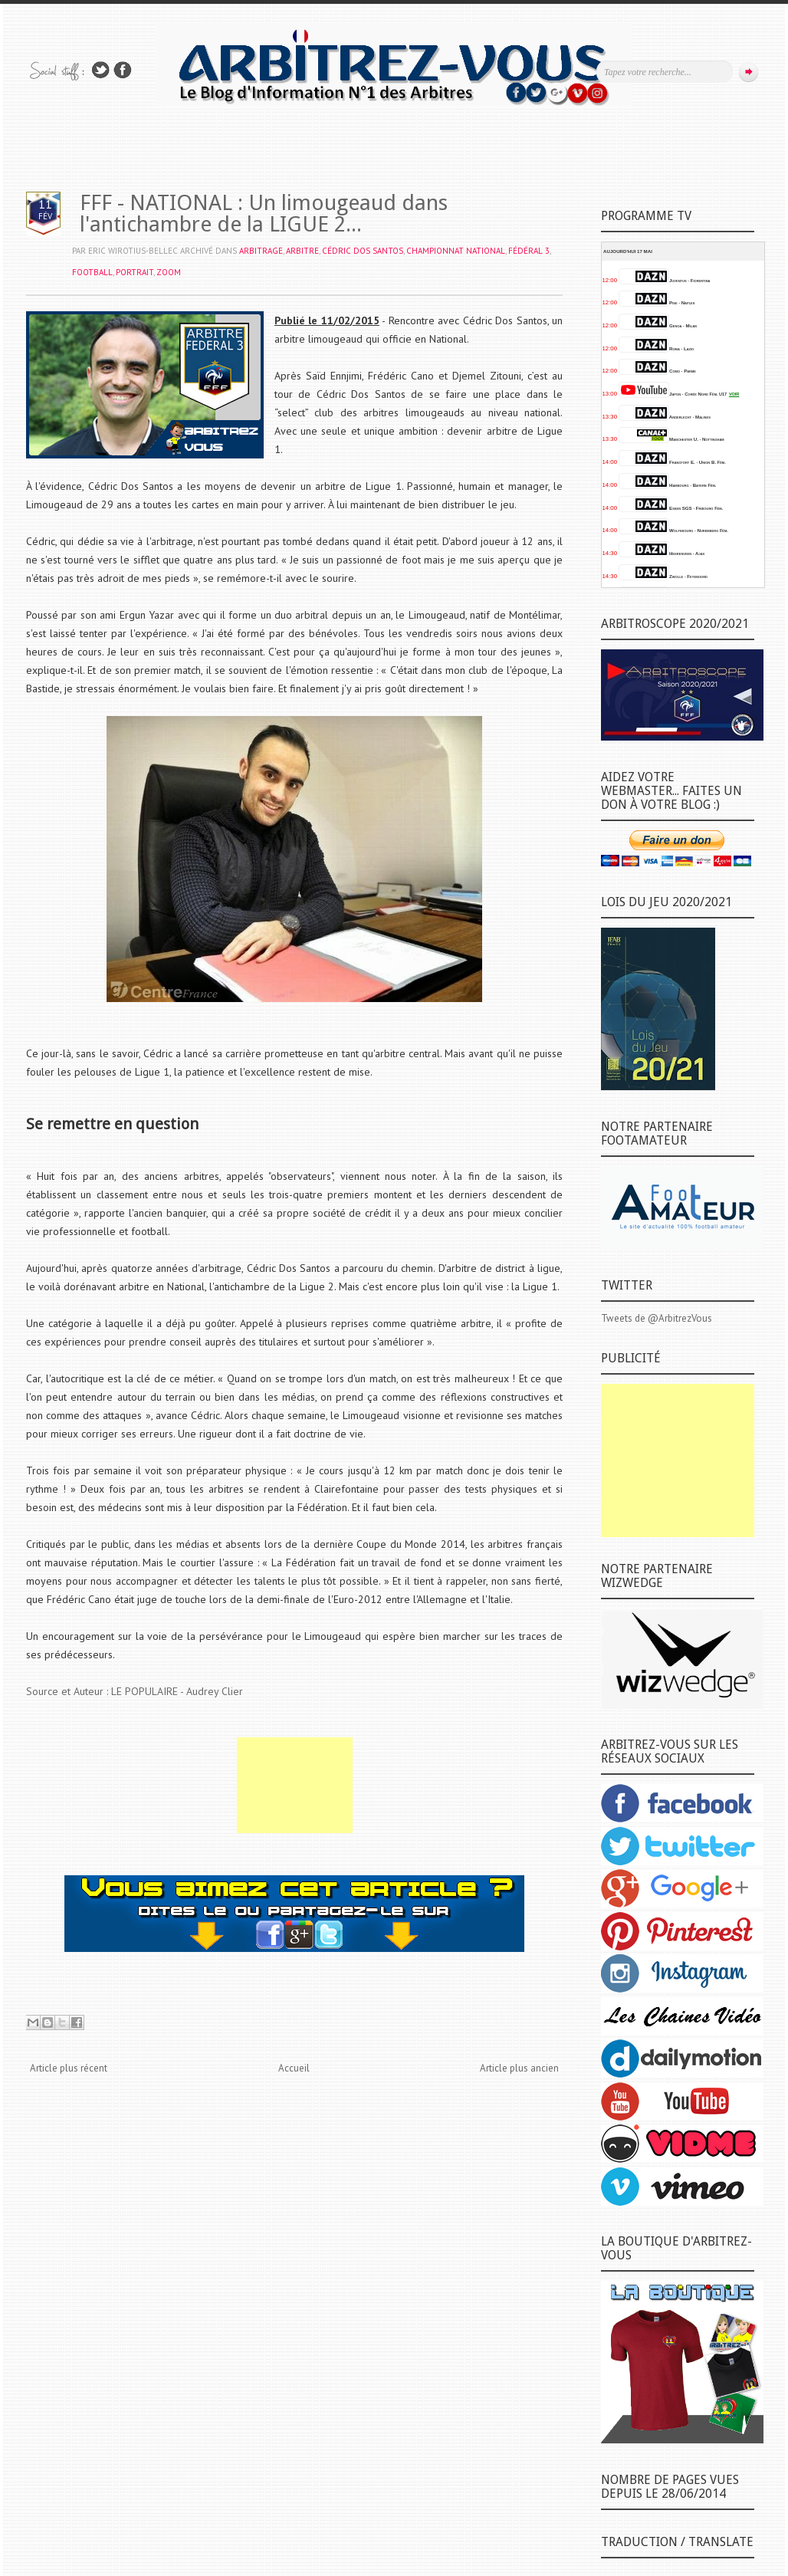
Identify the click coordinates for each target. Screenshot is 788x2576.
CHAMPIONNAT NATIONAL (455, 250)
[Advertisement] (295, 1785)
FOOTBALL (92, 272)
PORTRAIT (134, 272)
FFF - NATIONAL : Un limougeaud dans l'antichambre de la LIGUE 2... (264, 213)
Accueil (294, 2068)
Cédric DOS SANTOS (362, 250)
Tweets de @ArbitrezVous (656, 1318)
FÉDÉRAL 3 (529, 250)
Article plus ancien (519, 2068)
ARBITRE (302, 250)
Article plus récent (68, 2068)
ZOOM (168, 272)
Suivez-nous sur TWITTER (100, 70)
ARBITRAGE (261, 250)
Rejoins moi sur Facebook (122, 70)
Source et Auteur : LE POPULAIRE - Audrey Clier (134, 1691)
